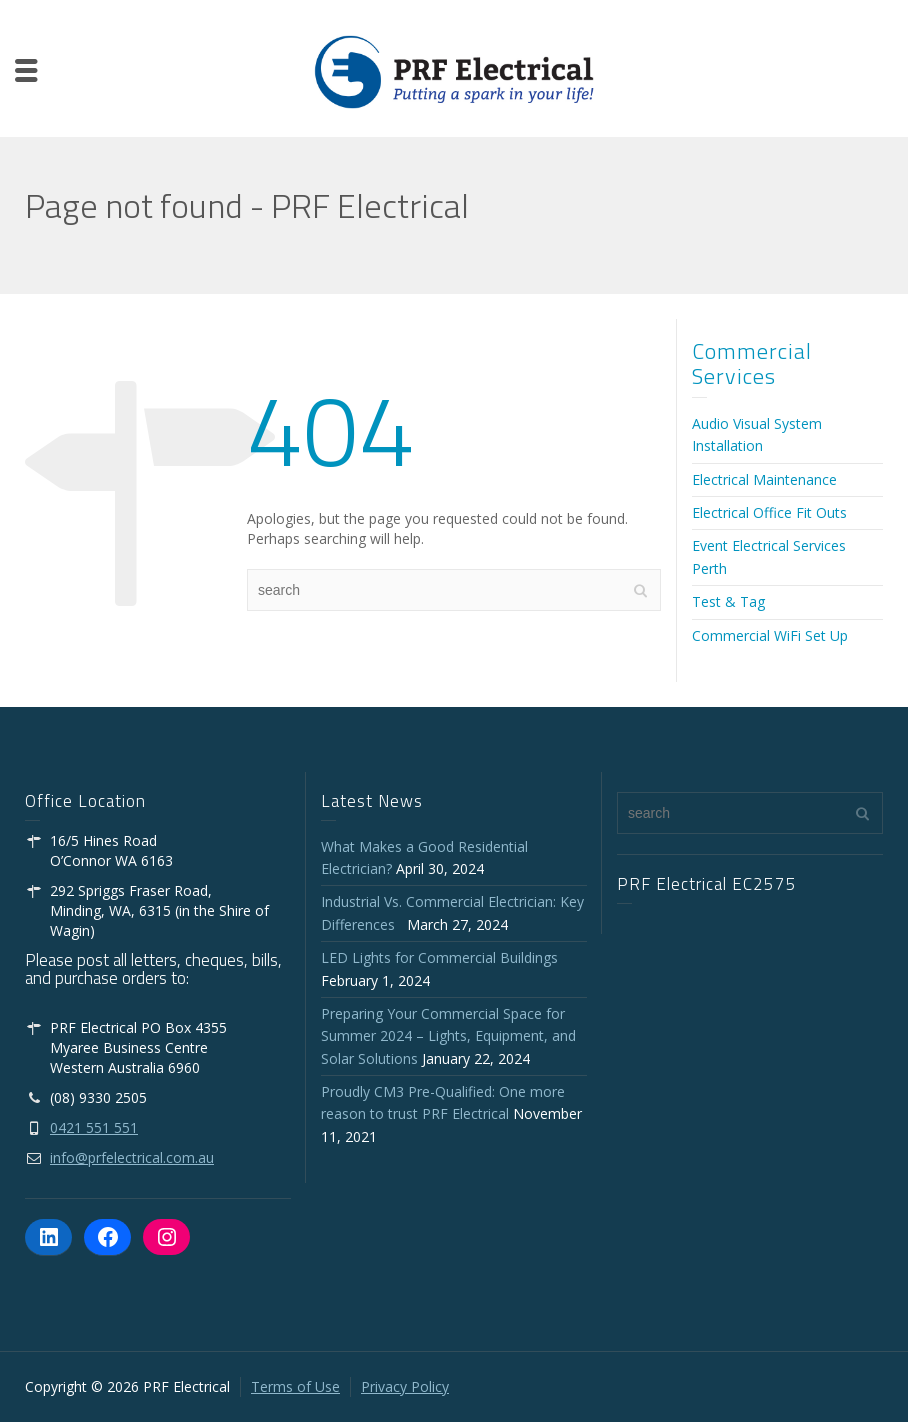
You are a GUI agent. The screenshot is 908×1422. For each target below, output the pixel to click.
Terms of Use (295, 1386)
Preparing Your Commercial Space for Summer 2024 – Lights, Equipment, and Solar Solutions (448, 1036)
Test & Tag (728, 601)
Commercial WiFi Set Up (770, 635)
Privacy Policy (405, 1386)
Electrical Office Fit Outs (769, 512)
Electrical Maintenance (764, 479)
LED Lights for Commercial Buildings (439, 957)
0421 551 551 (94, 1127)
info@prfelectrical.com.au (132, 1157)
